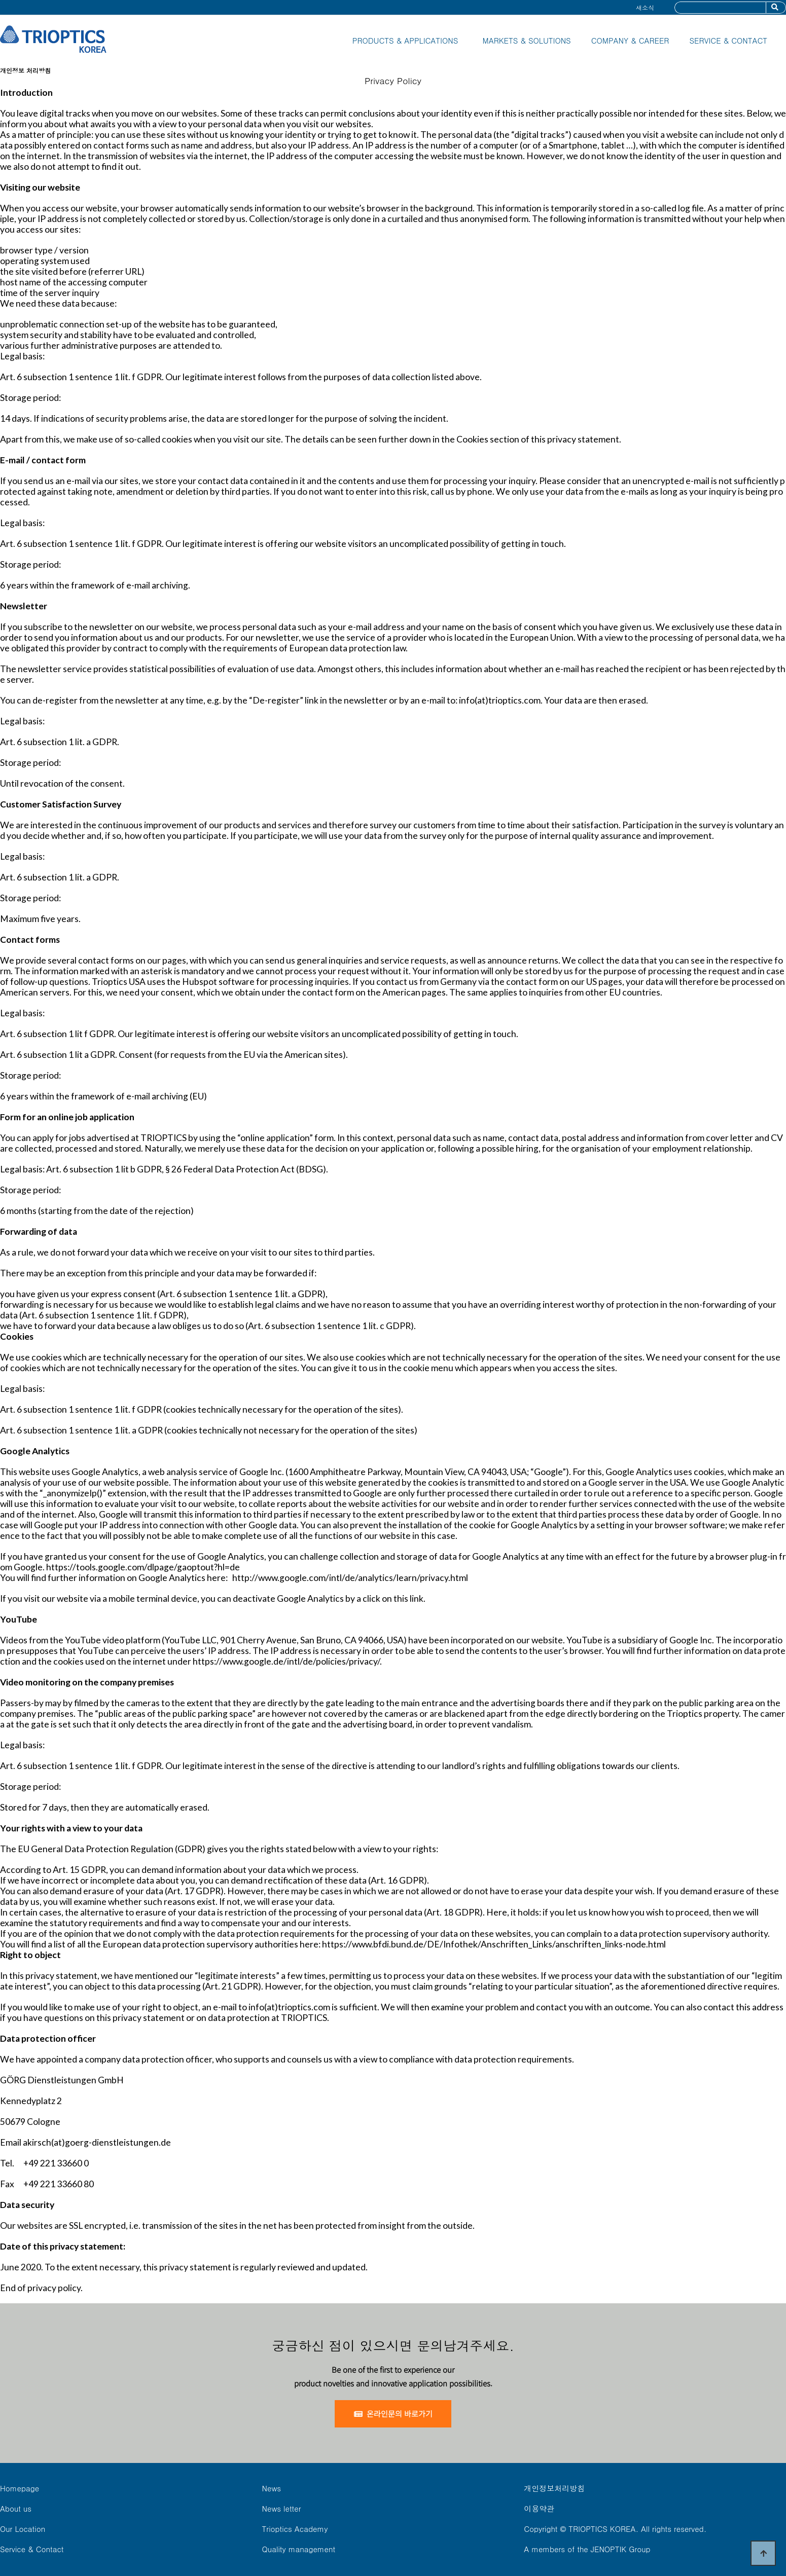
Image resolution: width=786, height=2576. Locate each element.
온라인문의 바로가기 (393, 2413)
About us (15, 2508)
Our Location (22, 2528)
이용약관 (539, 2508)
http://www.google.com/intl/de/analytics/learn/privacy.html (350, 1577)
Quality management (299, 2549)
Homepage (19, 2488)
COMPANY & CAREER (630, 40)
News (271, 2488)
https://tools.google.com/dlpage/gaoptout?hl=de (143, 1567)
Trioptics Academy (295, 2528)
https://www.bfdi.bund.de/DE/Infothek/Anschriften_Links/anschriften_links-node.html (494, 1944)
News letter (281, 2508)
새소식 (645, 7)
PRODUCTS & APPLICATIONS (405, 40)
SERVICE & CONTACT (728, 40)
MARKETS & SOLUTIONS (527, 40)
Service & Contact (32, 2549)
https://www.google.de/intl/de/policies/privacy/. (287, 1661)
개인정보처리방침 (554, 2488)
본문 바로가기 (0, 0)
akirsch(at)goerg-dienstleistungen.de (97, 2142)
